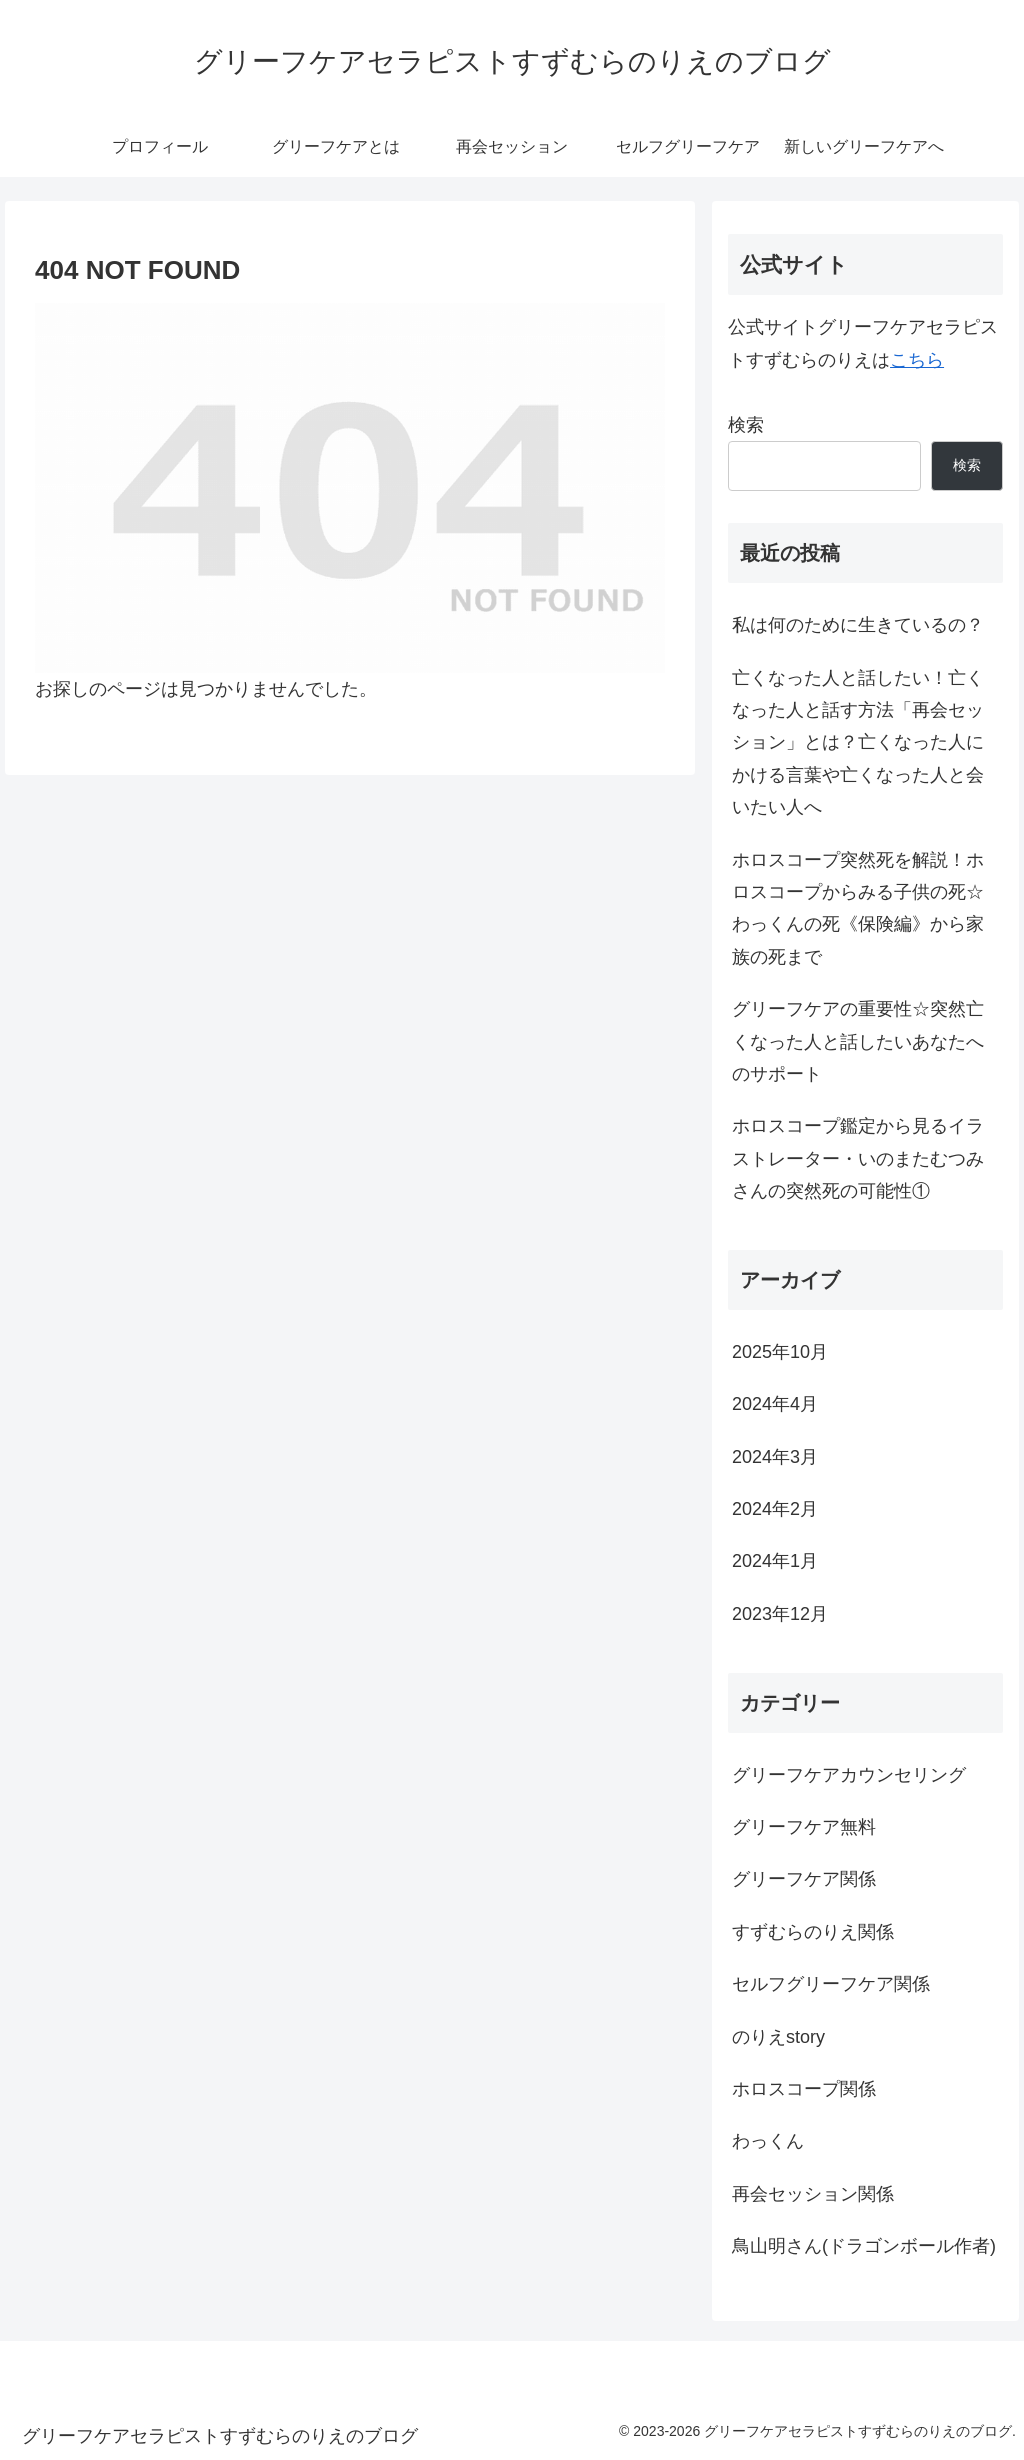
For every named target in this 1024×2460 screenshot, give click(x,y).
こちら (917, 360)
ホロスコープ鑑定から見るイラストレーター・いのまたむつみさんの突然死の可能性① (858, 1158)
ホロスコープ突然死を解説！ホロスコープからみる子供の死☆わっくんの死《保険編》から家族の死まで (858, 908)
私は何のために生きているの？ (858, 625)
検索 (746, 425)
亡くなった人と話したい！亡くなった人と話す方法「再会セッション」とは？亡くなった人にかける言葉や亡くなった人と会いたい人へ (858, 743)
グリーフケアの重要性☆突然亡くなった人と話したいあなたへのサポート (858, 1041)
